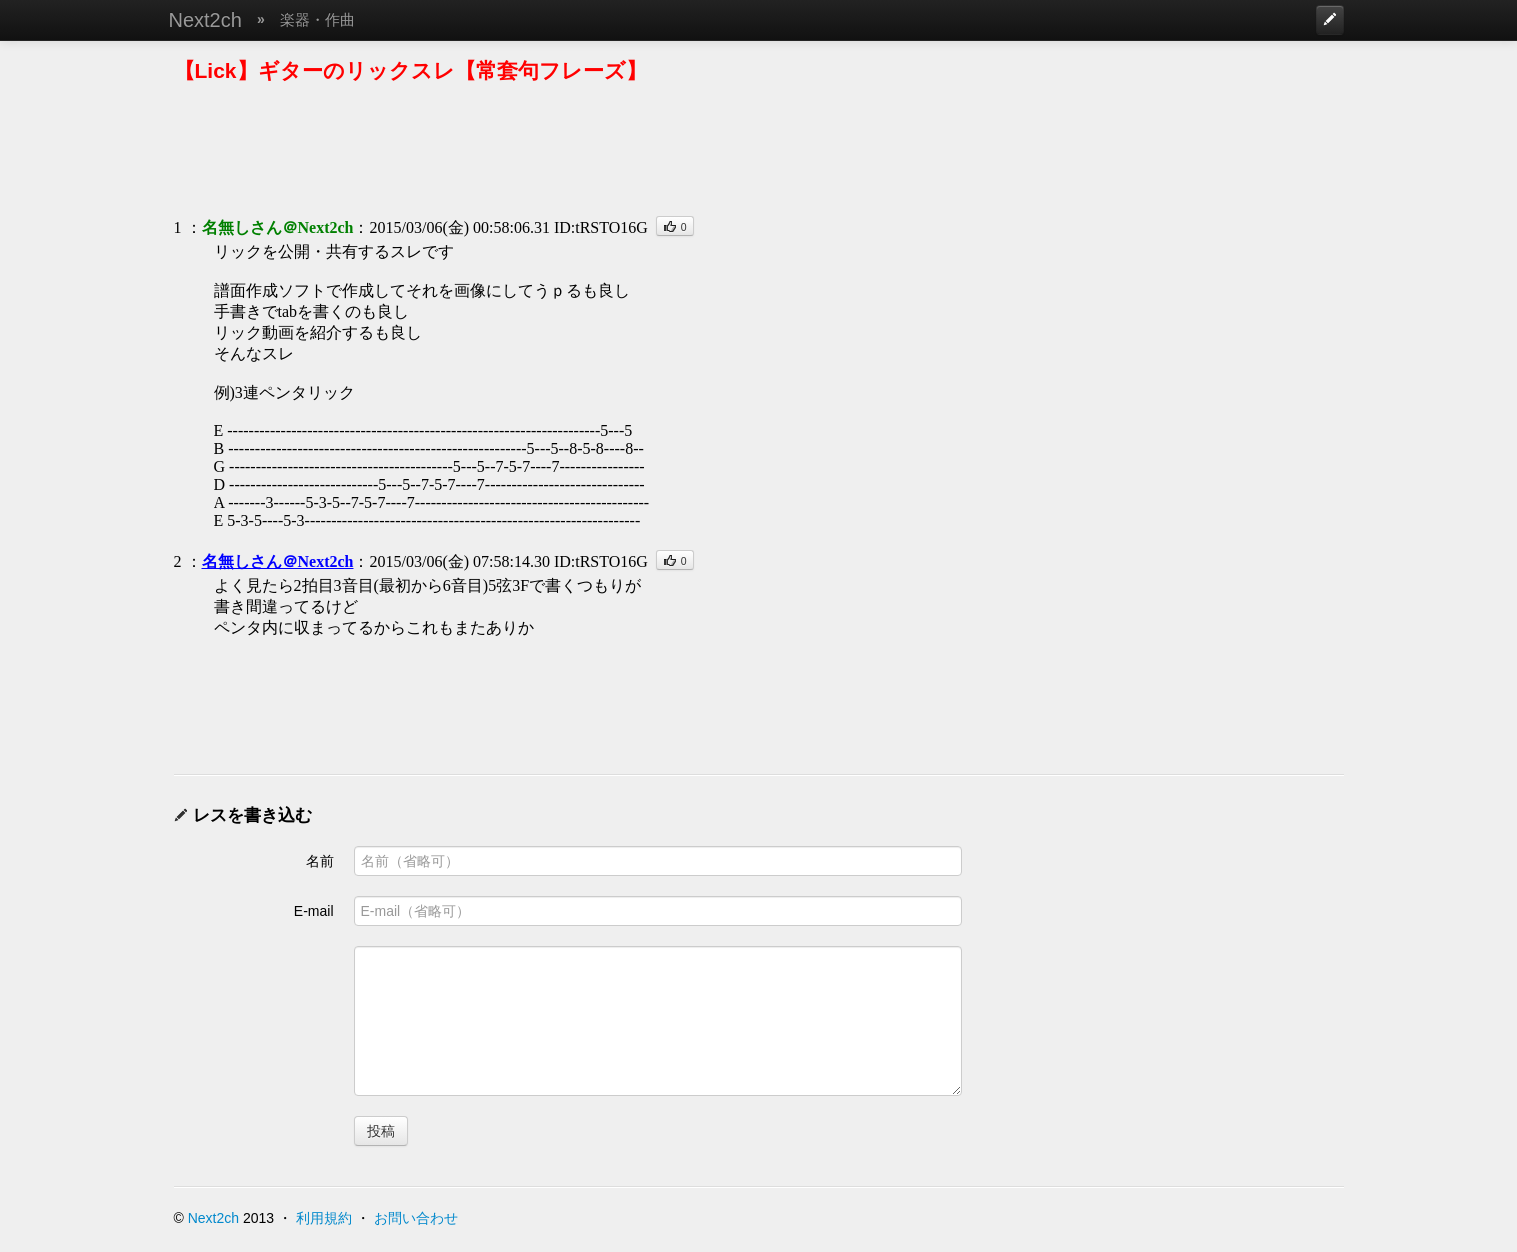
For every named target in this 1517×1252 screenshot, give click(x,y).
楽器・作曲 (317, 19)
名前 (320, 861)
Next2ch (205, 20)
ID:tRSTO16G (601, 227)
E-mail (314, 911)
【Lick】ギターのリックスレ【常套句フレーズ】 (410, 70)
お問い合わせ (416, 1218)
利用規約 (324, 1218)
